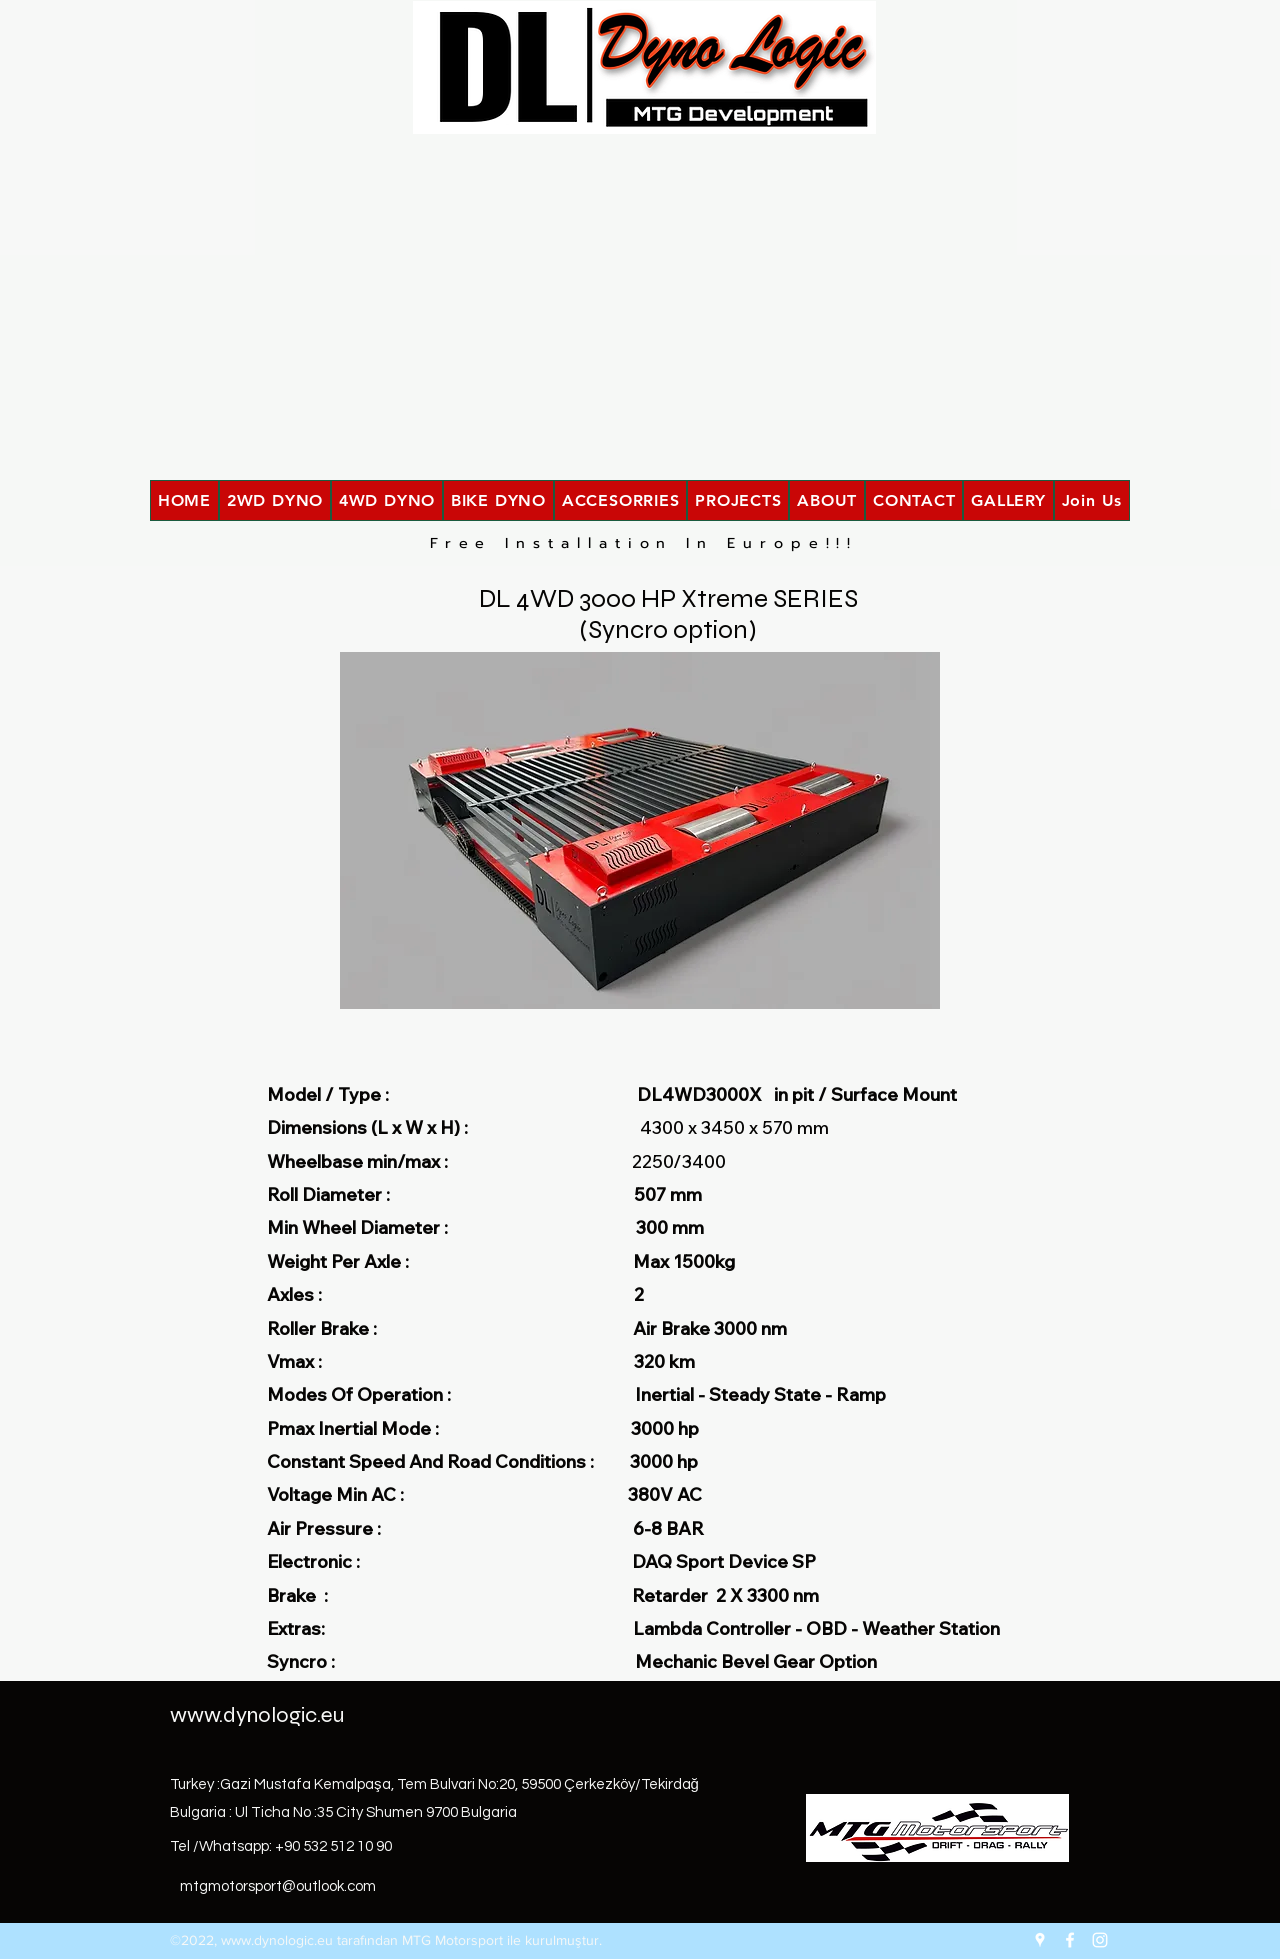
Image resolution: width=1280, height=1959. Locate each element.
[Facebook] (1070, 1940)
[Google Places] (1040, 1940)
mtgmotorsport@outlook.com (278, 1886)
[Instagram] (1100, 1940)
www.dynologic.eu (257, 1715)
